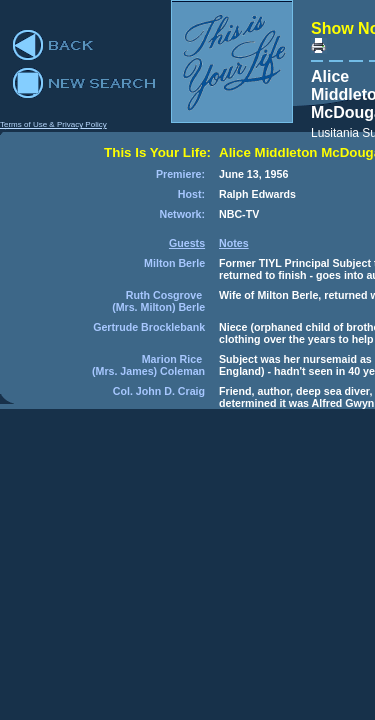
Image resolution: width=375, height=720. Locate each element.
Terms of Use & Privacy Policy (53, 124)
